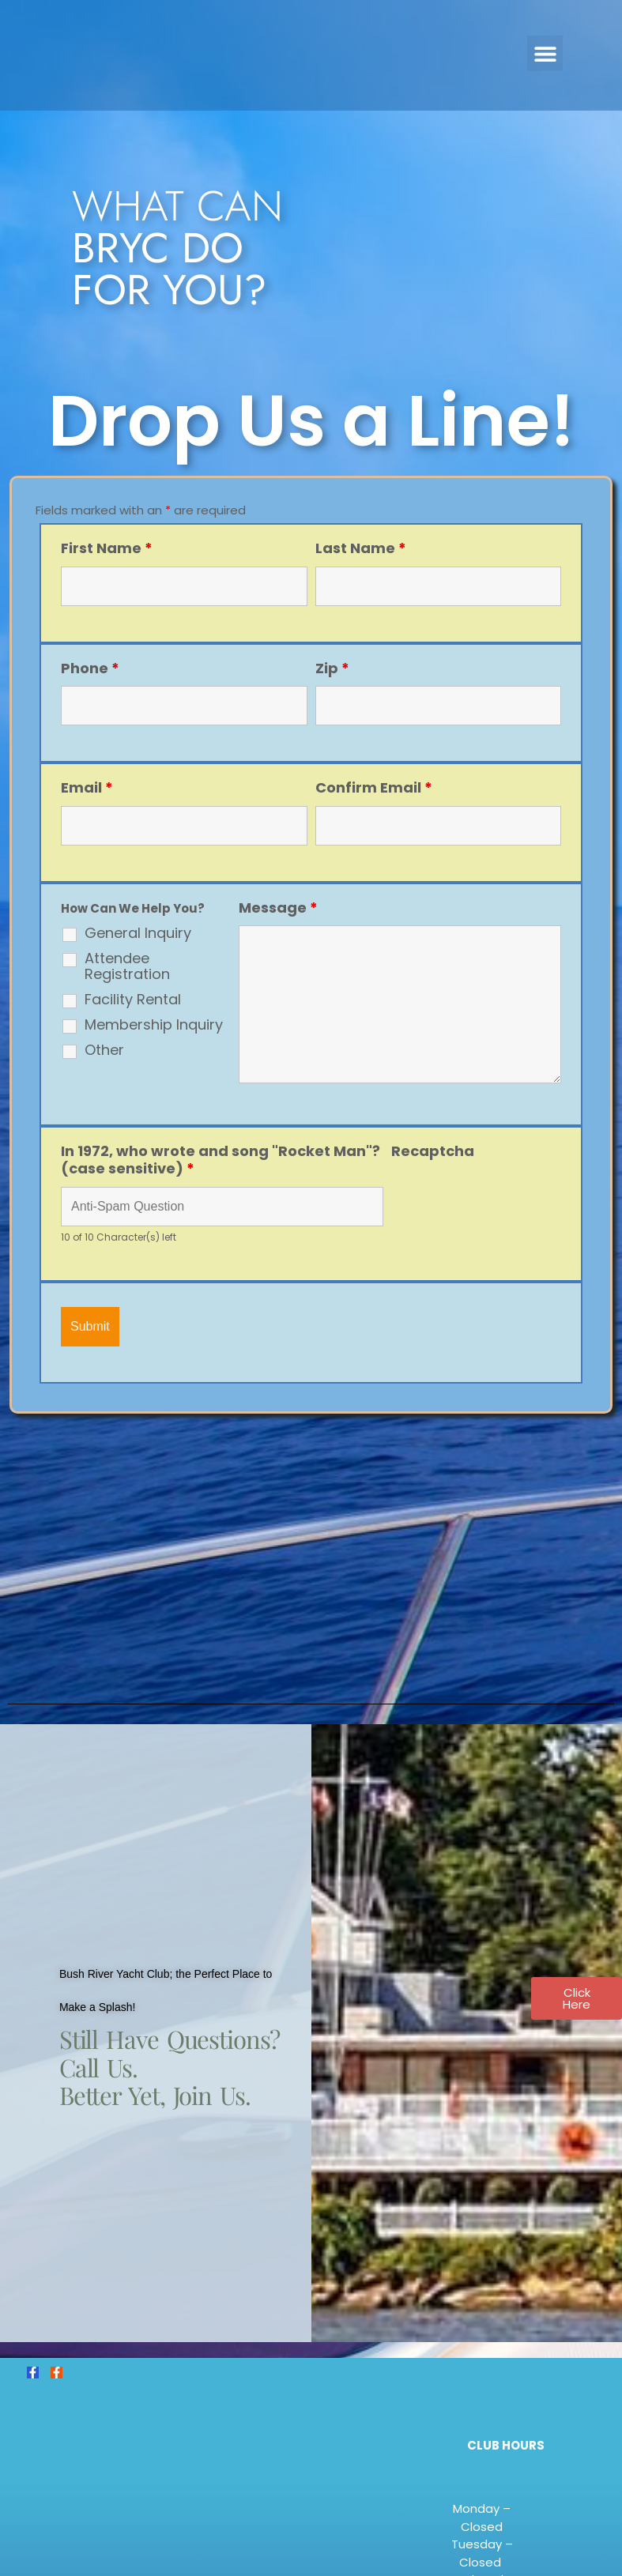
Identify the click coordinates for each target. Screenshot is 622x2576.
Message (278, 907)
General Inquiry (138, 933)
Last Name (360, 548)
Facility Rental (133, 999)
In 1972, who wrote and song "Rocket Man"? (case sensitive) (220, 1160)
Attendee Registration (127, 966)
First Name (107, 548)
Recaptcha (432, 1151)
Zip (332, 668)
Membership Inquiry (154, 1025)
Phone (90, 668)
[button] (545, 53)
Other (104, 1050)
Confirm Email (373, 787)
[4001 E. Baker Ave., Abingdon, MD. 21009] (311, 1553)
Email (87, 787)
